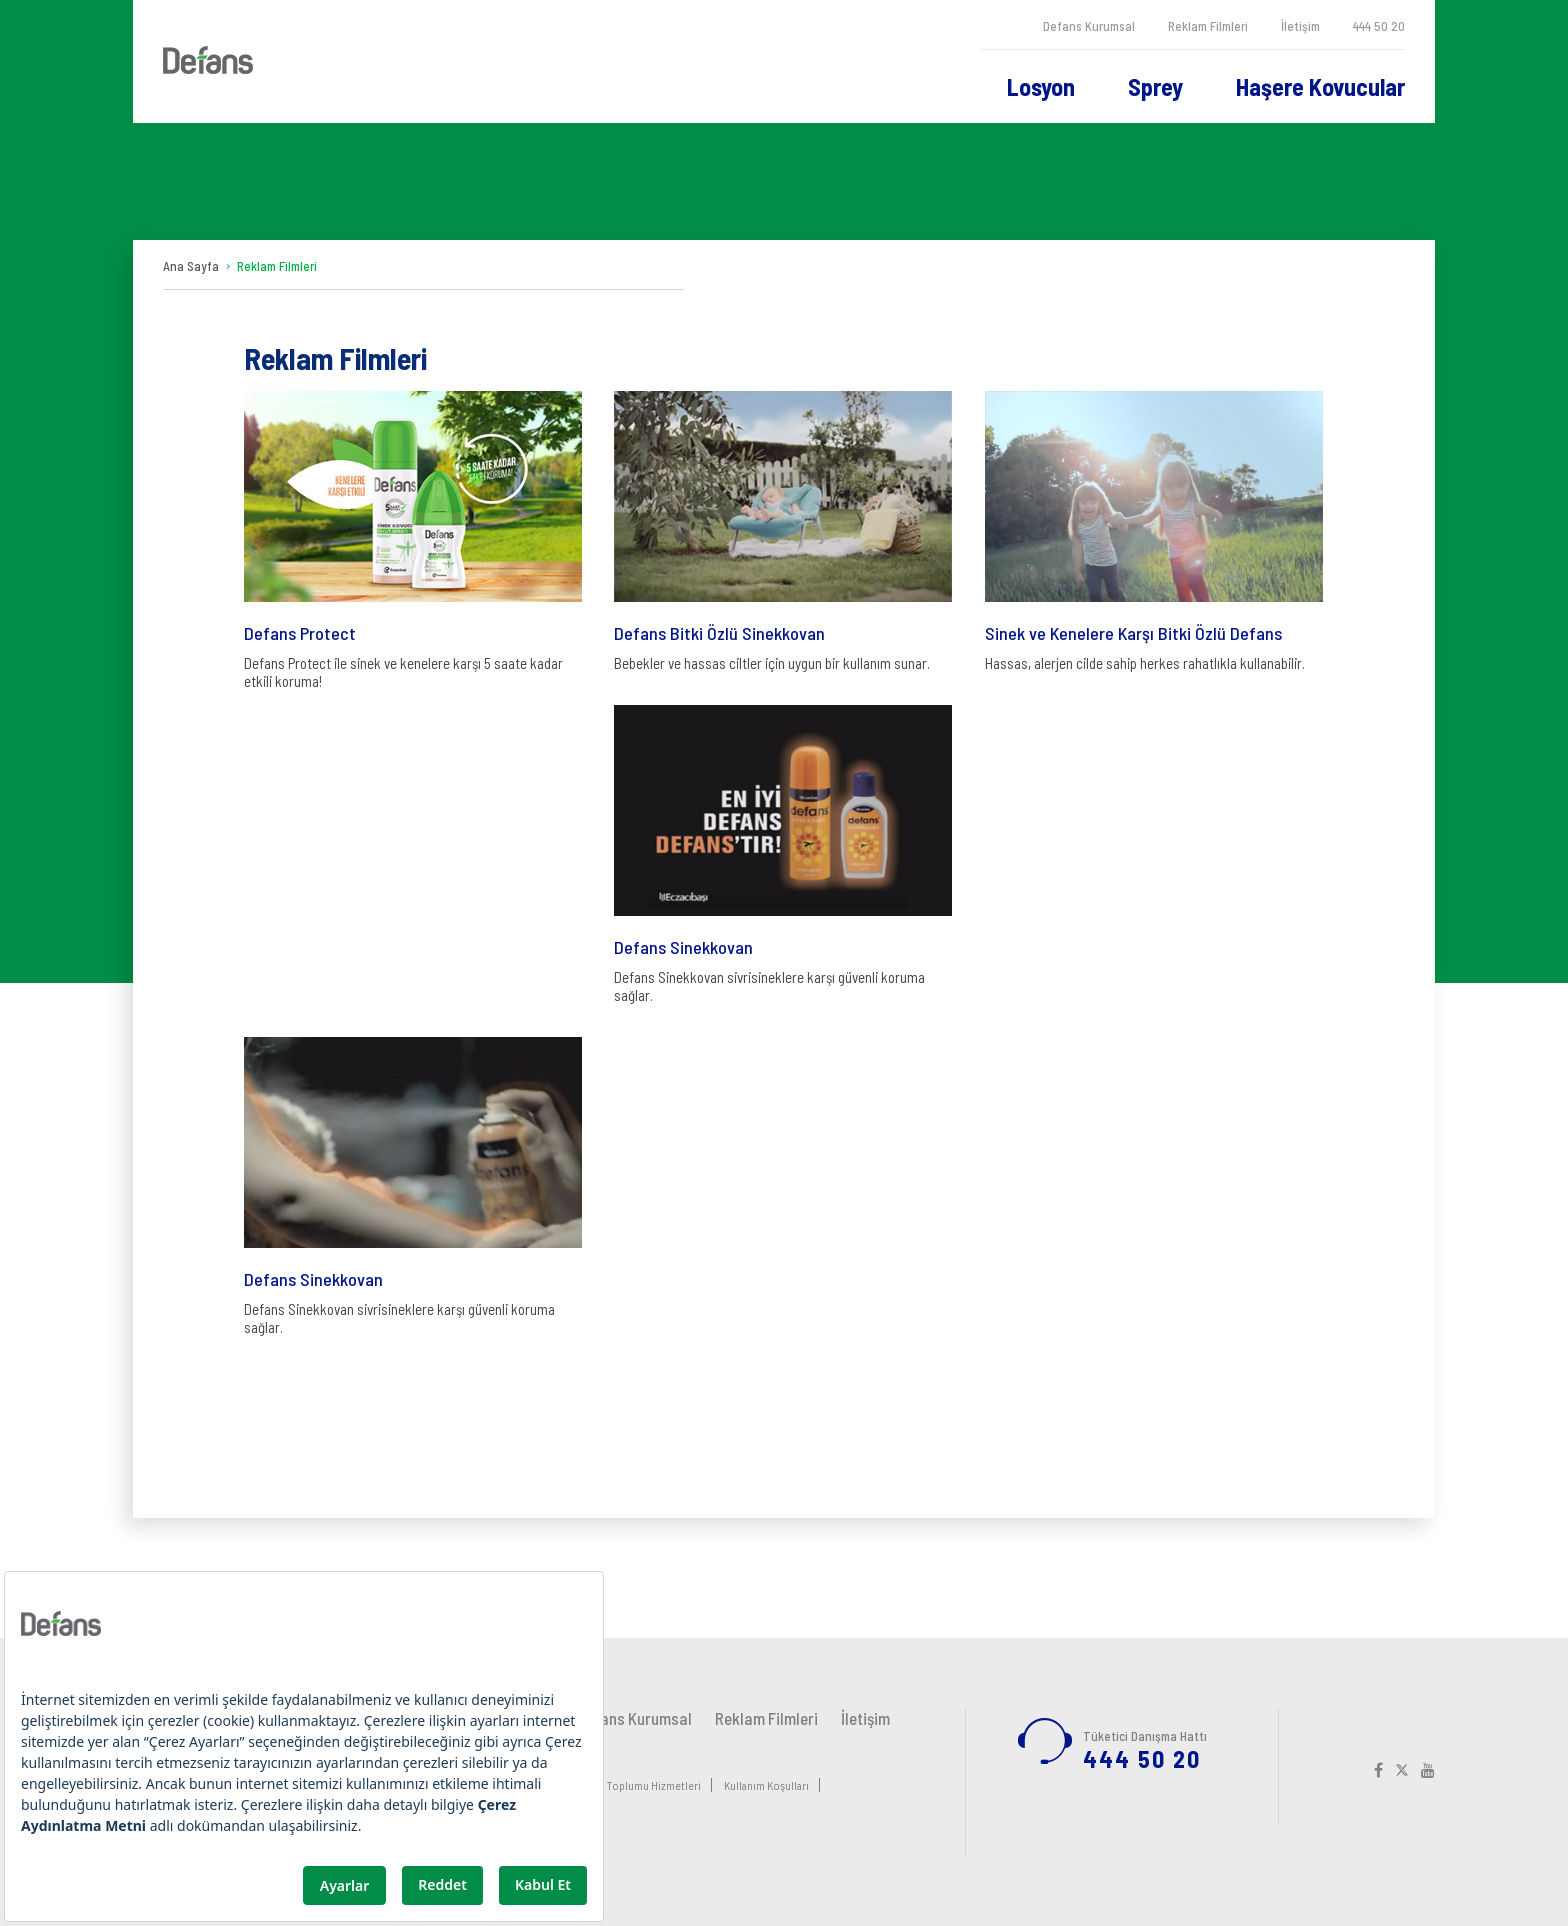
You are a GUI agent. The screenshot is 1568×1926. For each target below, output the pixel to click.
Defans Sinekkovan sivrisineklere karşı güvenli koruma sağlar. (783, 854)
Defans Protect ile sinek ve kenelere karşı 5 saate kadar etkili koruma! (413, 540)
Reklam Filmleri (1208, 26)
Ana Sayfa (191, 266)
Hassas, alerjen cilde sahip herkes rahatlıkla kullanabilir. (1154, 531)
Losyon (1041, 86)
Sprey (1155, 86)
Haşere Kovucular (1320, 86)
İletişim (1300, 26)
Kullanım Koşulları (766, 1785)
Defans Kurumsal (1089, 26)
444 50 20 (1379, 26)
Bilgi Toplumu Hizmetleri (642, 1785)
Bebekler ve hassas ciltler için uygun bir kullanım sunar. (783, 531)
